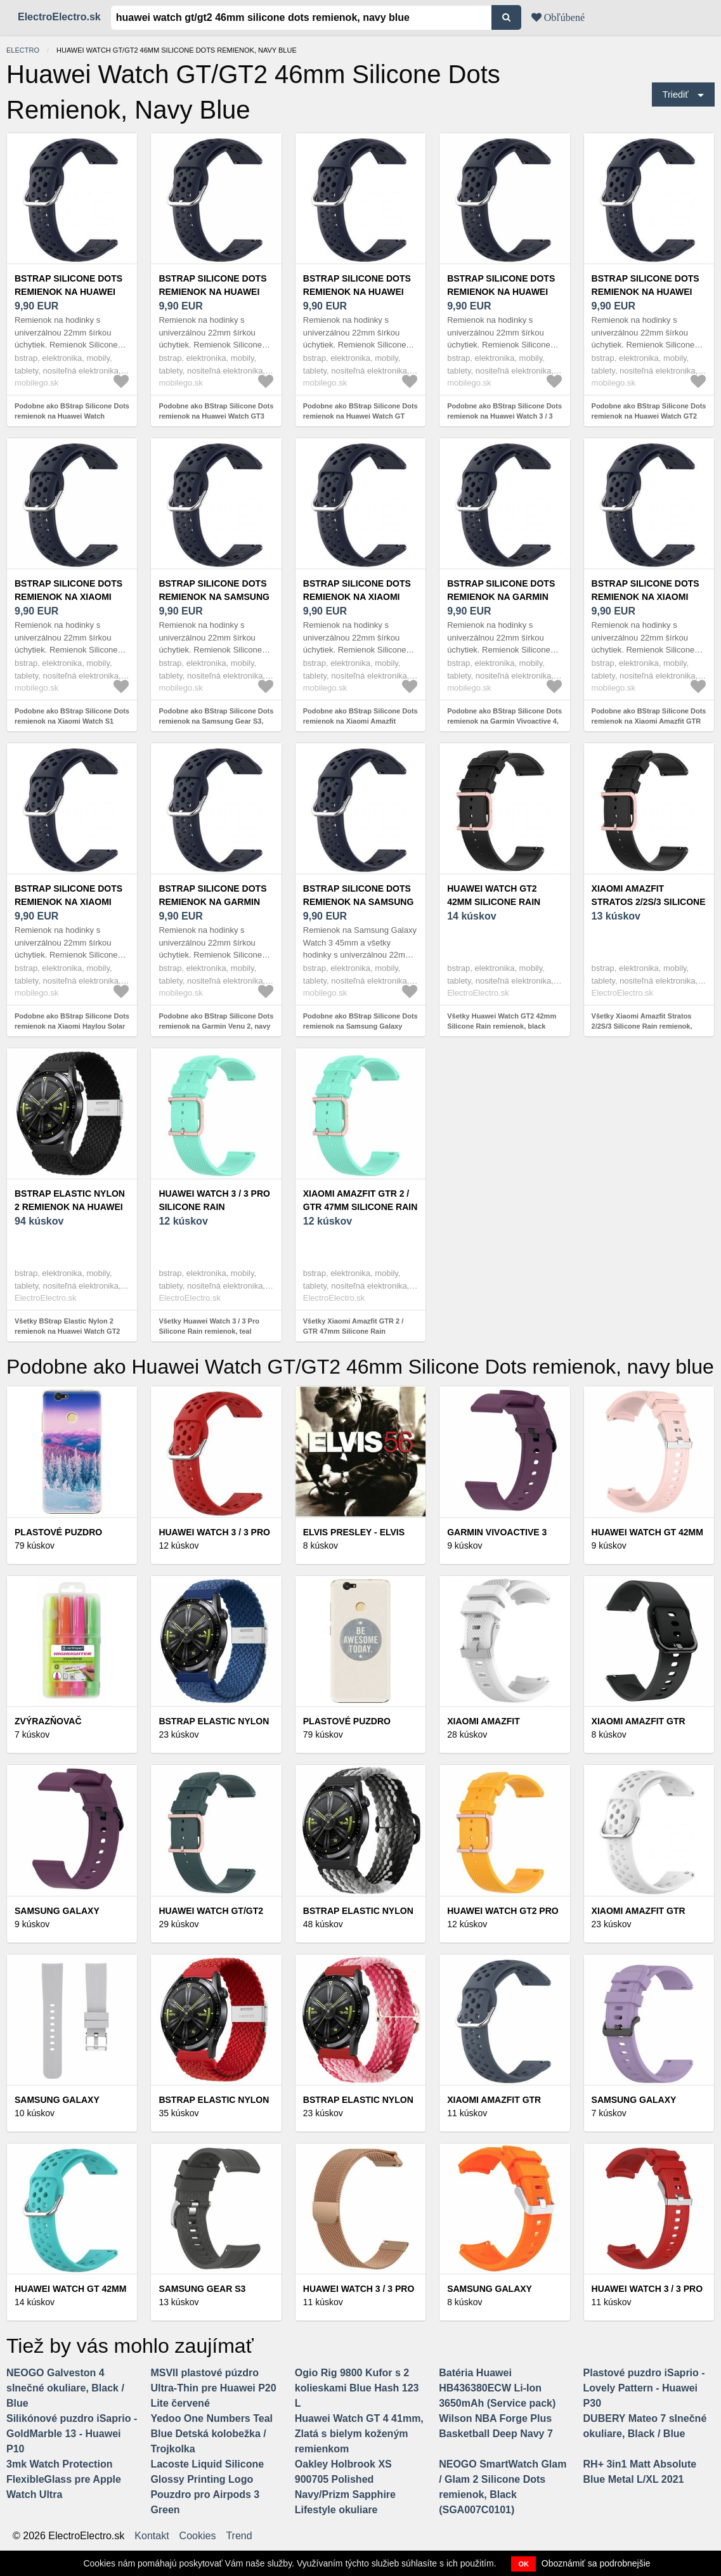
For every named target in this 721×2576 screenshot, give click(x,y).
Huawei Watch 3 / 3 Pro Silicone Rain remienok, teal (214, 1206)
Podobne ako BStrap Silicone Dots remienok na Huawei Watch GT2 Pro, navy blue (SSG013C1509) (649, 416)
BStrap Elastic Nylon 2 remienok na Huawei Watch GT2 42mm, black (72, 1206)
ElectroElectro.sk (59, 16)
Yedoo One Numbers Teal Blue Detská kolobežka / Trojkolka (211, 2433)
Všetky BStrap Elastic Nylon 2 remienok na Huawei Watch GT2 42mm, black (67, 1331)
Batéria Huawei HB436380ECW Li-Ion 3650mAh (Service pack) (497, 2388)
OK (523, 2564)
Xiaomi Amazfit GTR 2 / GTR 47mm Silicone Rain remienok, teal (360, 1206)
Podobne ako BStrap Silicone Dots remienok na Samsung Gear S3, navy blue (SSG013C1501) (216, 721)
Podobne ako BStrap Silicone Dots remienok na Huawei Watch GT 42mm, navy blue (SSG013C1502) (360, 416)
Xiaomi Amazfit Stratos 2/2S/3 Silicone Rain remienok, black (649, 901)
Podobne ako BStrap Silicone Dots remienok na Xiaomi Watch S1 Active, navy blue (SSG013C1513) (72, 721)
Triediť (676, 94)
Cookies (197, 2536)
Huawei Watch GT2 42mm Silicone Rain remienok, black (493, 901)
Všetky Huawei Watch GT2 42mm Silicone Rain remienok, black (501, 1021)
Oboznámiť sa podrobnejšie (596, 2563)
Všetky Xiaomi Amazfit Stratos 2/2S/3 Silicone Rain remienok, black (642, 1026)
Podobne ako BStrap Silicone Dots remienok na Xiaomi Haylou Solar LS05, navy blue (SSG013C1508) (72, 1026)
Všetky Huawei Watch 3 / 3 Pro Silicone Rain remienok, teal (209, 1326)
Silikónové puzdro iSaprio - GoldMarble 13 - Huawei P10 (71, 2433)
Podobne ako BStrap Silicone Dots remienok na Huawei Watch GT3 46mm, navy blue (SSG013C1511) (216, 416)
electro (22, 50)
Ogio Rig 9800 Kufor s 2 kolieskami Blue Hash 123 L (357, 2388)
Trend (239, 2536)
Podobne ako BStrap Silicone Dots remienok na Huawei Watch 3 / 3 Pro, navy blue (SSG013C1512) (504, 416)
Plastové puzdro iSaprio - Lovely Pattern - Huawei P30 (644, 2388)
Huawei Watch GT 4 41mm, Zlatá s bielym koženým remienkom (359, 2433)
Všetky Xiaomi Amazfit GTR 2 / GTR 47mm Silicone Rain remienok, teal (353, 1331)
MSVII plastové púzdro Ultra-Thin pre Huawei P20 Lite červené (213, 2388)
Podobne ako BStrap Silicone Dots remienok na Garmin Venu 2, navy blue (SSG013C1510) (216, 1026)
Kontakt (151, 2536)
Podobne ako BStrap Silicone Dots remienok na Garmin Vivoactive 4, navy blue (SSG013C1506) (504, 721)
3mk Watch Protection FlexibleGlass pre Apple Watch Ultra (63, 2479)
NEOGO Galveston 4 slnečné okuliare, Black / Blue (65, 2388)
